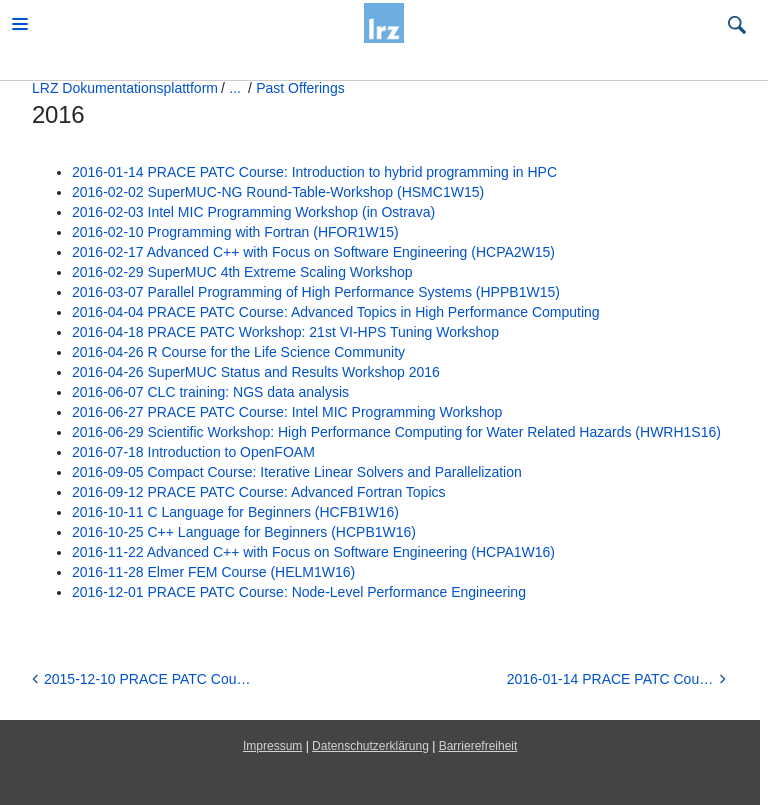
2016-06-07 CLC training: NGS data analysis (210, 392)
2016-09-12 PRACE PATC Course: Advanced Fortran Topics (259, 492)
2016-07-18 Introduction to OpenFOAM (193, 452)
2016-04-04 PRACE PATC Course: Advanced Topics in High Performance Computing (336, 312)
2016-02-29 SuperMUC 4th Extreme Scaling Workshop (242, 272)
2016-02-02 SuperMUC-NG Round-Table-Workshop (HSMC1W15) (278, 192)
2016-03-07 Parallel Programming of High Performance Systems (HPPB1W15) (316, 292)
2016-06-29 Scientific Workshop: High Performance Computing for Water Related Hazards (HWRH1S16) (396, 432)
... (235, 88)
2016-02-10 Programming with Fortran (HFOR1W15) (235, 232)
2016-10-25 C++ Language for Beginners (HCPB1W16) (244, 532)
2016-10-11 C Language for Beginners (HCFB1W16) (235, 512)
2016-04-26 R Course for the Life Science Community (238, 352)
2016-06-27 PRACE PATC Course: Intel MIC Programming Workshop (287, 412)
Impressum (272, 746)
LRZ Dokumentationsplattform (125, 88)
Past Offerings (300, 88)
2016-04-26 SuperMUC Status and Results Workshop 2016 (256, 372)
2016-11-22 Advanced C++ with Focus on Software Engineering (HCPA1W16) (313, 552)
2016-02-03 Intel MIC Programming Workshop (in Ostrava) (253, 212)
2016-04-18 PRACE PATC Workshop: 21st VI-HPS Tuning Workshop (285, 332)
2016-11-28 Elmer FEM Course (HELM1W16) (213, 572)
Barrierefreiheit (478, 746)
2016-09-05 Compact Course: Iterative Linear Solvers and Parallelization (297, 472)
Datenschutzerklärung (370, 746)
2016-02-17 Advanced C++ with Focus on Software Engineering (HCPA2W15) (313, 252)
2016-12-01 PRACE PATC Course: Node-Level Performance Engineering (299, 592)
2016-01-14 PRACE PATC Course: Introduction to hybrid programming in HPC (314, 172)
